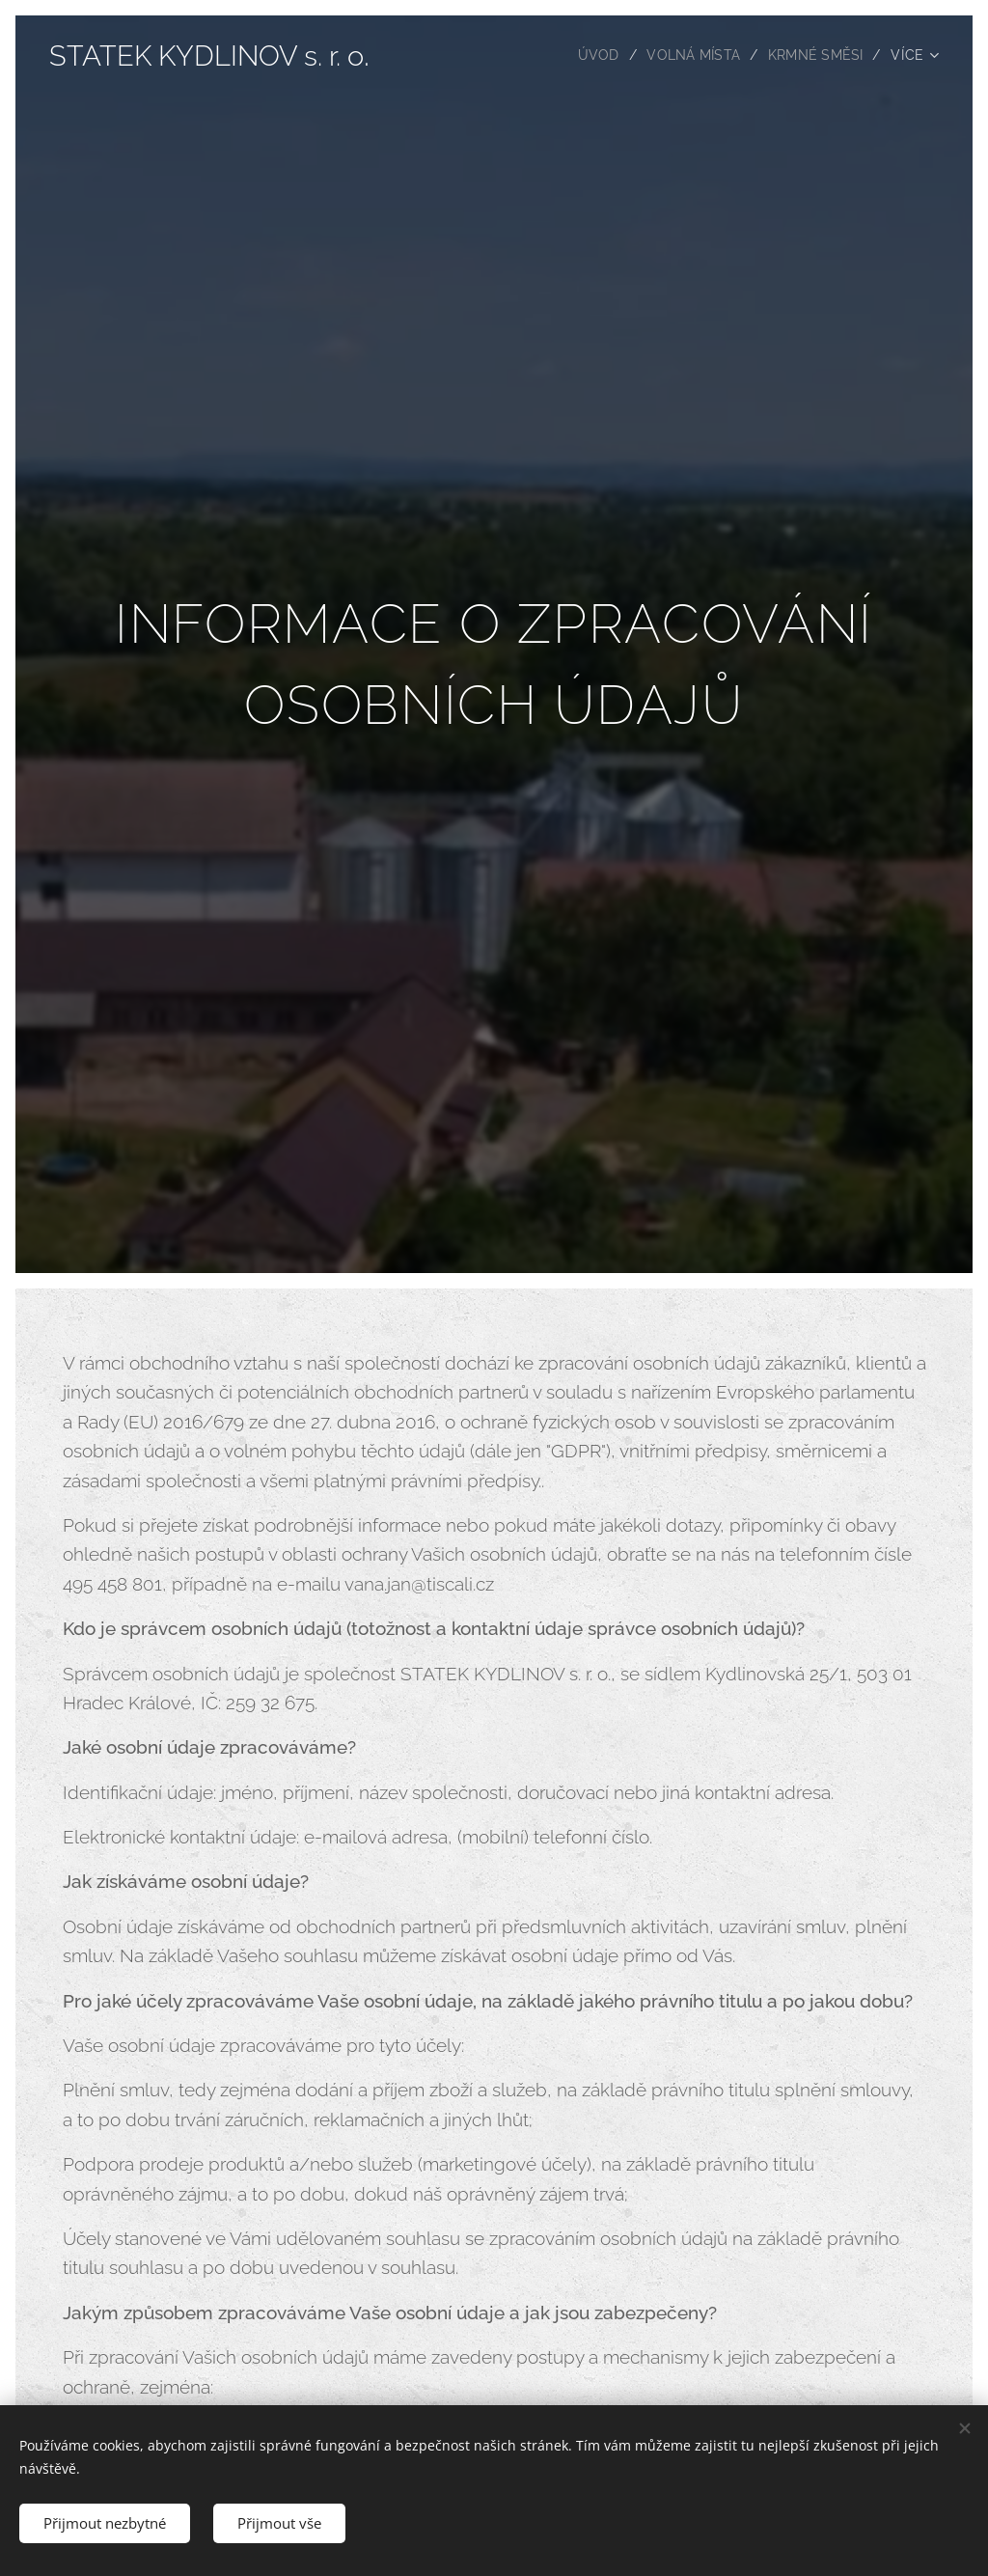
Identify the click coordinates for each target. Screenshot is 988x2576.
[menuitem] (595, 55)
